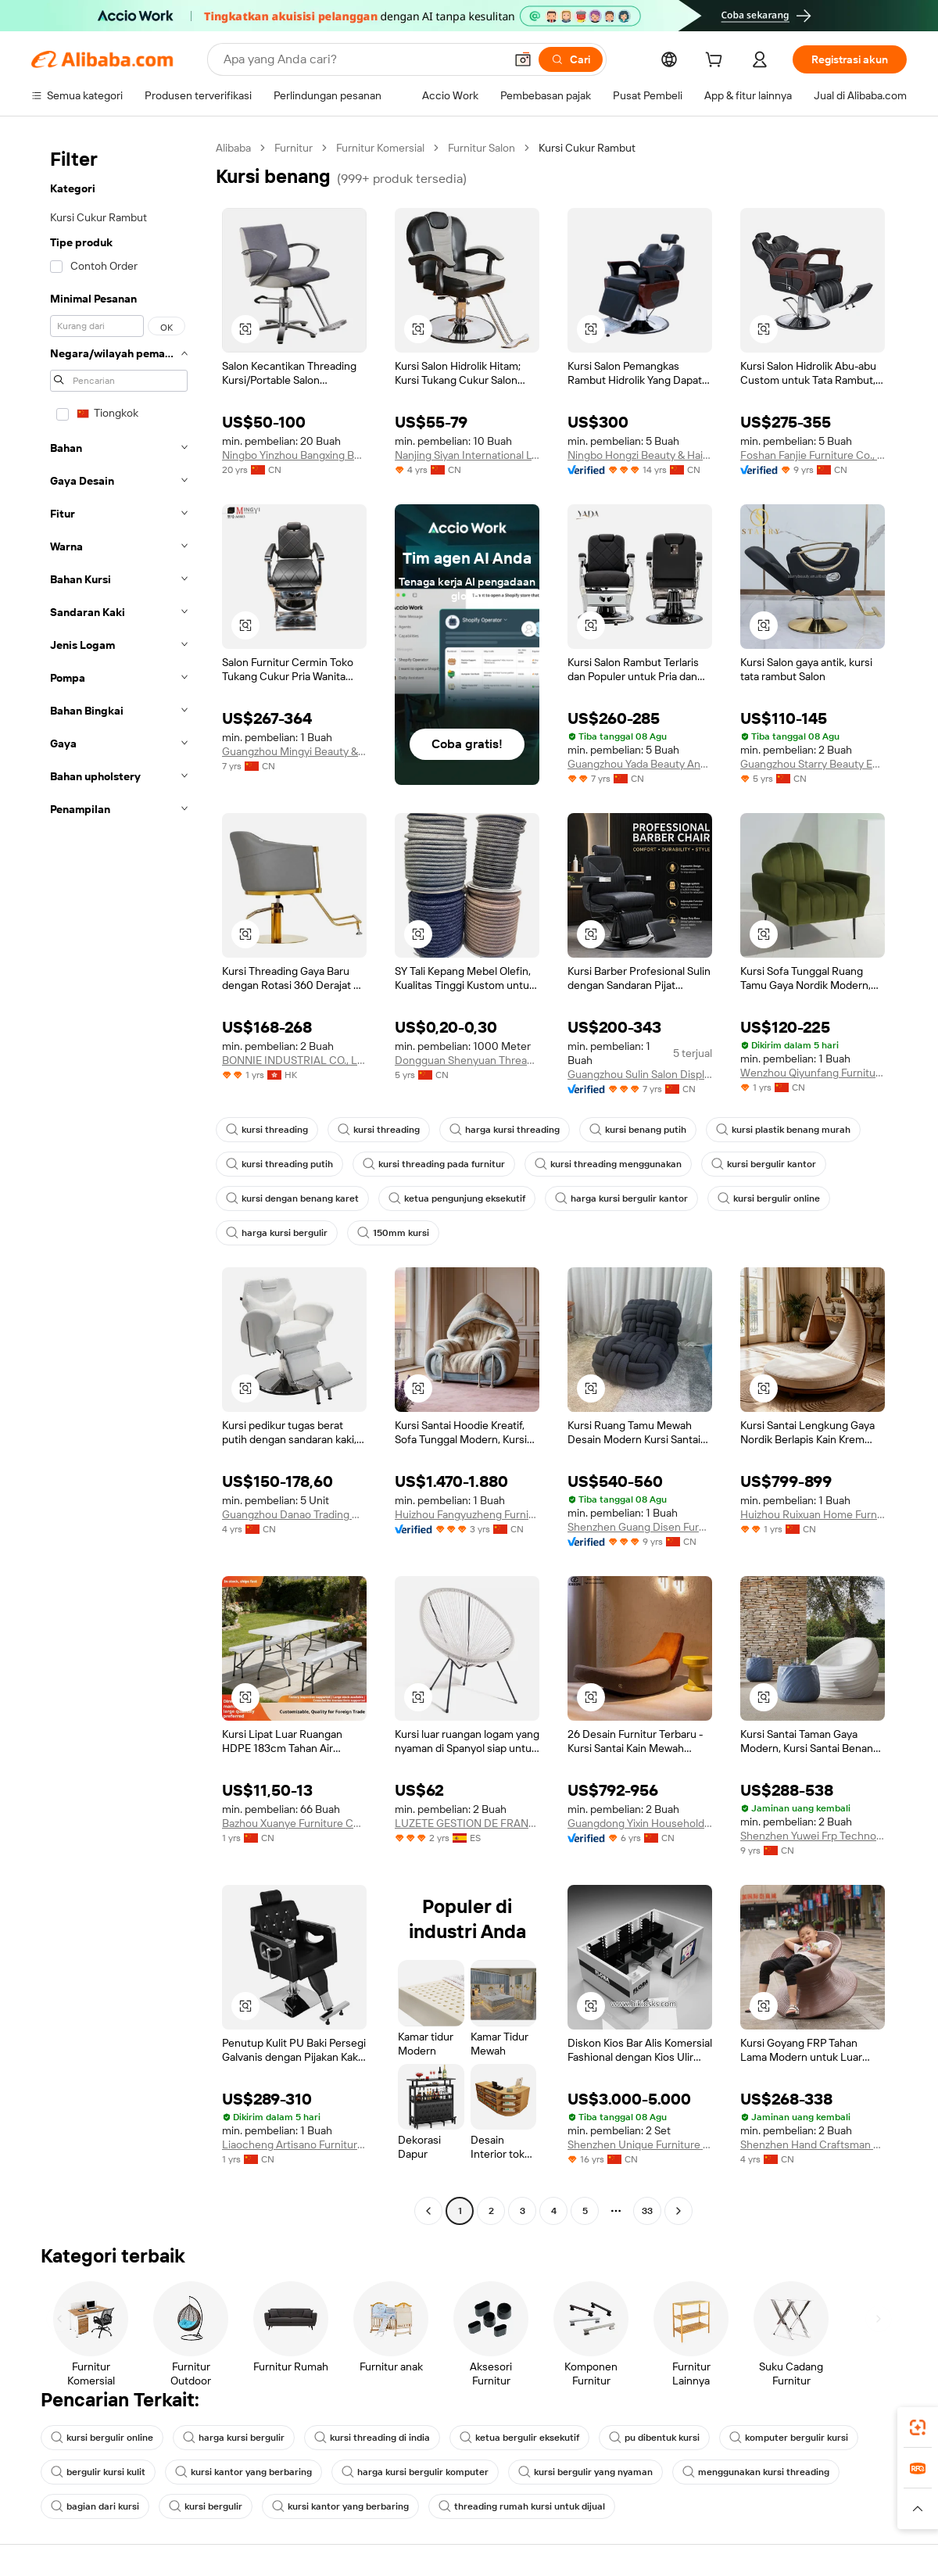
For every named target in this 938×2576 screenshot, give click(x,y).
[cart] (717, 62)
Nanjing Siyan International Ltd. (467, 455)
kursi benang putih (637, 1129)
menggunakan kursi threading (755, 2472)
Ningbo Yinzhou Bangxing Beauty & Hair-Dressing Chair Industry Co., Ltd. (294, 455)
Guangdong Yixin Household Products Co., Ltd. (639, 1823)
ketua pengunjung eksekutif (456, 1198)
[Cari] (571, 59)
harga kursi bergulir (277, 1233)
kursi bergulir (205, 2506)
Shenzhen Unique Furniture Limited (639, 2144)
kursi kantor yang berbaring (243, 2472)
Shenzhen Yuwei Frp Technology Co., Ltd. (812, 1835)
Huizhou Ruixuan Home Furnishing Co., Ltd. (812, 1514)
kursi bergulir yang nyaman (585, 2472)
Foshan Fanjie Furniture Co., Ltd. (812, 455)
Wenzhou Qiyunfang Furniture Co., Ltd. (812, 1072)
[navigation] (119, 1181)
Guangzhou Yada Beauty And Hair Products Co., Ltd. (639, 764)
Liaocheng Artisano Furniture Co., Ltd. (294, 2144)
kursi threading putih (279, 1164)
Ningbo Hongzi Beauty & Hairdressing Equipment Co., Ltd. (639, 455)
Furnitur (293, 148)
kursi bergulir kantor (763, 1164)
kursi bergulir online (769, 1198)
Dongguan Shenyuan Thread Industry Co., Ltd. (467, 1060)
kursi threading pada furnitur (434, 1164)
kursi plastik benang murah (783, 1129)
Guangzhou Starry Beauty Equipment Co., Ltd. (812, 764)
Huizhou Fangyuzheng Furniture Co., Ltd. (467, 1514)
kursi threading (267, 1129)
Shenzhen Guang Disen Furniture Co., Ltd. (639, 1527)
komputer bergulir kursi (788, 2437)
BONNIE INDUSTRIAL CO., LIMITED (294, 1060)
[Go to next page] (678, 2211)
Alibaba (233, 148)
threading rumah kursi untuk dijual (522, 2506)
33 (647, 2210)
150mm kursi (393, 1233)
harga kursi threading (504, 1129)
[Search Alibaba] (362, 59)
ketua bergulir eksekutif (519, 2437)
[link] (917, 2427)
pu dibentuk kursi (654, 2437)
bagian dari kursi (95, 2506)
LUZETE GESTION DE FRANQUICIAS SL (467, 1823)
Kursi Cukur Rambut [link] (587, 148)
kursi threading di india (372, 2437)
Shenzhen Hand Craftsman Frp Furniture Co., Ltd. (812, 2144)
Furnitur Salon (481, 148)
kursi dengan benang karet (292, 1198)
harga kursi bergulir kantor (621, 1198)
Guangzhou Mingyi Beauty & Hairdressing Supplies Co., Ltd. (294, 751)
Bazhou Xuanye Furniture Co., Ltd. (294, 1823)
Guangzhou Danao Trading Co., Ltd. (294, 1514)
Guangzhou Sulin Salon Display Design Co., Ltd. (639, 1074)
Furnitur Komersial (380, 148)
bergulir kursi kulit (98, 2472)
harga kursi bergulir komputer (415, 2472)
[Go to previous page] (428, 2211)
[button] (523, 59)
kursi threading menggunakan (608, 1164)
